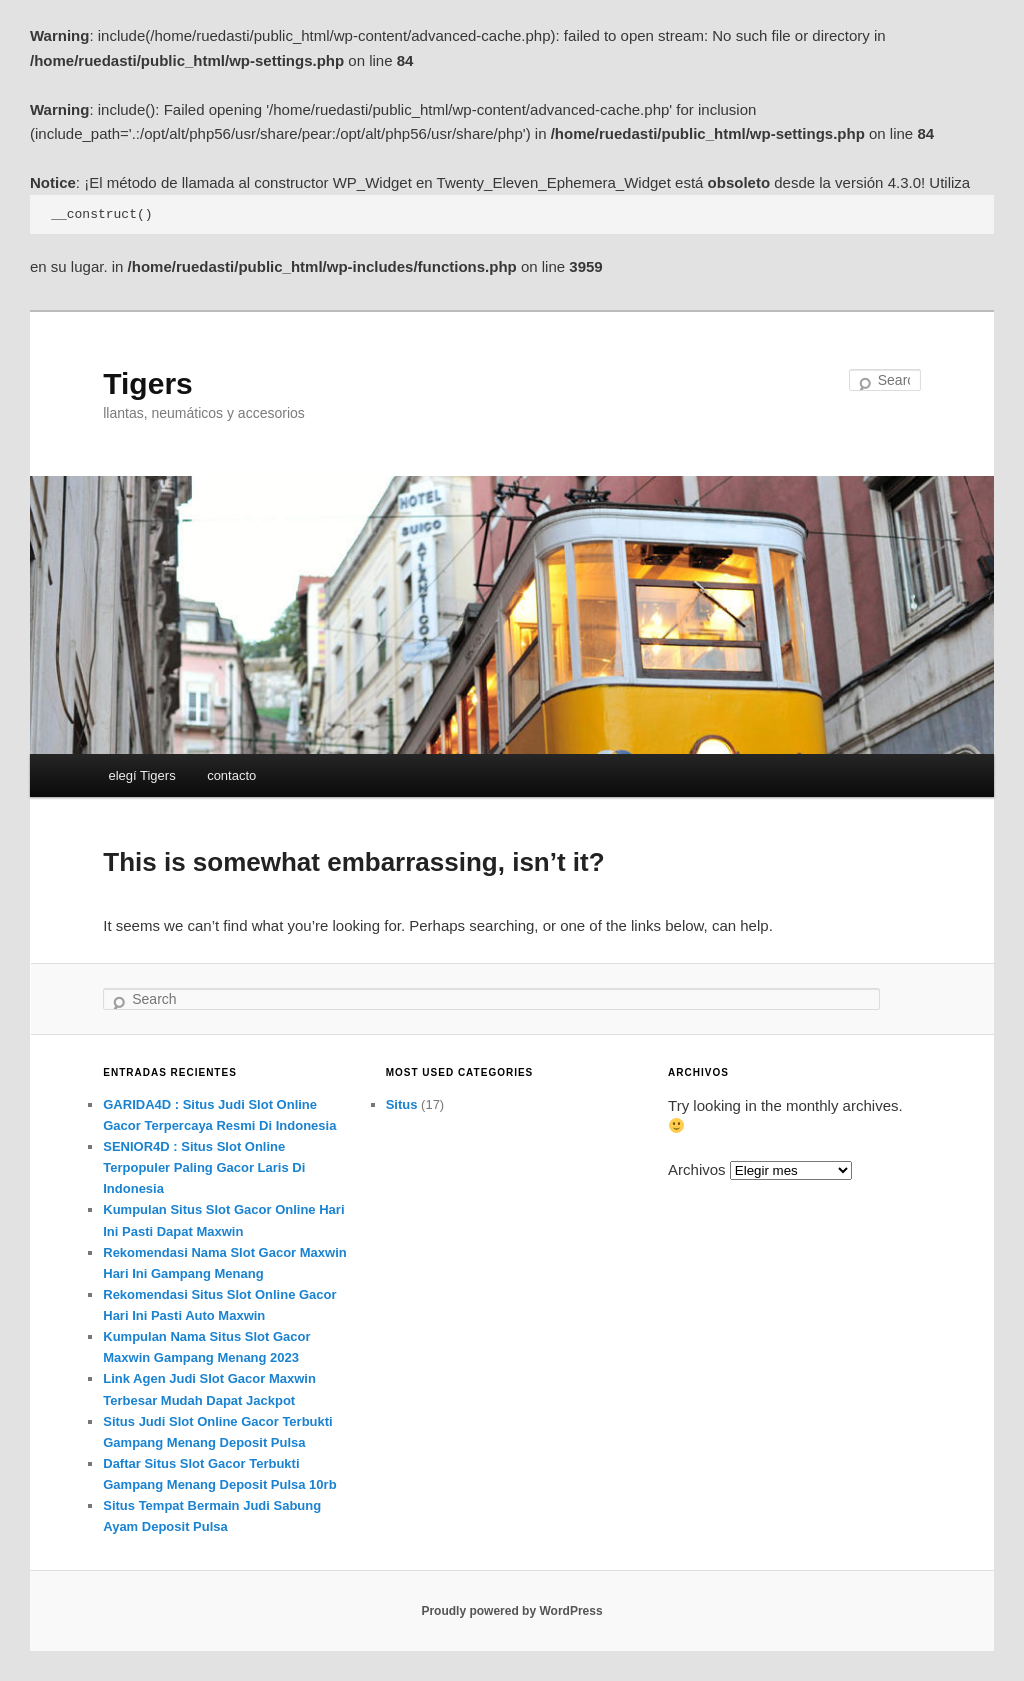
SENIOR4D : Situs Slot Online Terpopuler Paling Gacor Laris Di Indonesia (204, 1167)
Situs (402, 1104)
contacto (231, 775)
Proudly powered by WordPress (511, 1611)
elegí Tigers (141, 775)
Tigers (148, 383)
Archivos (697, 1169)
